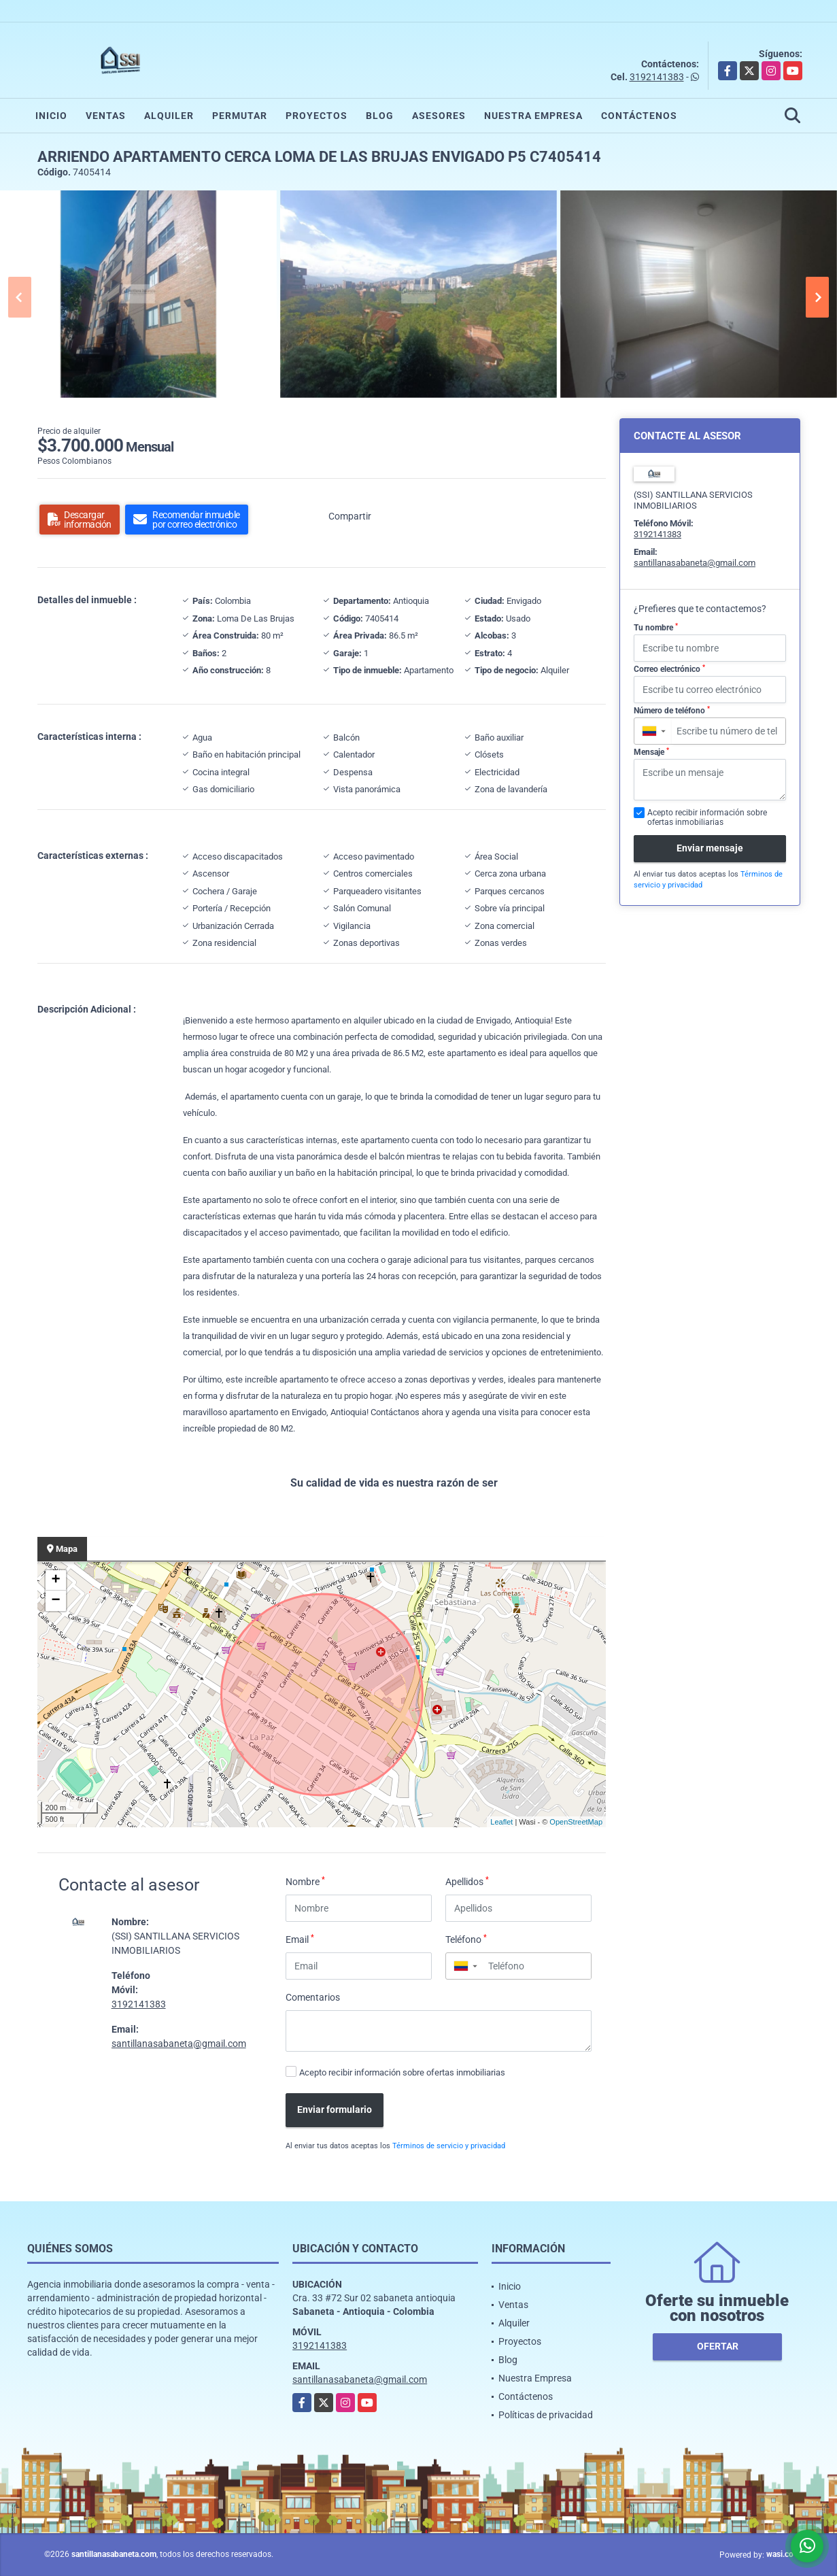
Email (300, 1939)
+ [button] (55, 1580)
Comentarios (313, 1997)
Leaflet (501, 1822)
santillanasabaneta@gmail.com (179, 2043)
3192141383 (657, 76)
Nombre (305, 1881)
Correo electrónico (669, 669)
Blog (380, 115)
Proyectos (316, 115)
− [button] (55, 1601)
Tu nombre (656, 627)
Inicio (51, 115)
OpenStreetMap (575, 1822)
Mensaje (651, 752)
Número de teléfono (672, 710)
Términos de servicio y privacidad (448, 2145)
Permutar (239, 115)
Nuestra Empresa (533, 115)
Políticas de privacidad (545, 2414)
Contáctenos (639, 115)
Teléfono (466, 1939)
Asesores (439, 115)
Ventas (106, 115)
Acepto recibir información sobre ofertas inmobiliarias (402, 2072)
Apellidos (467, 1881)
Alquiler (169, 115)
